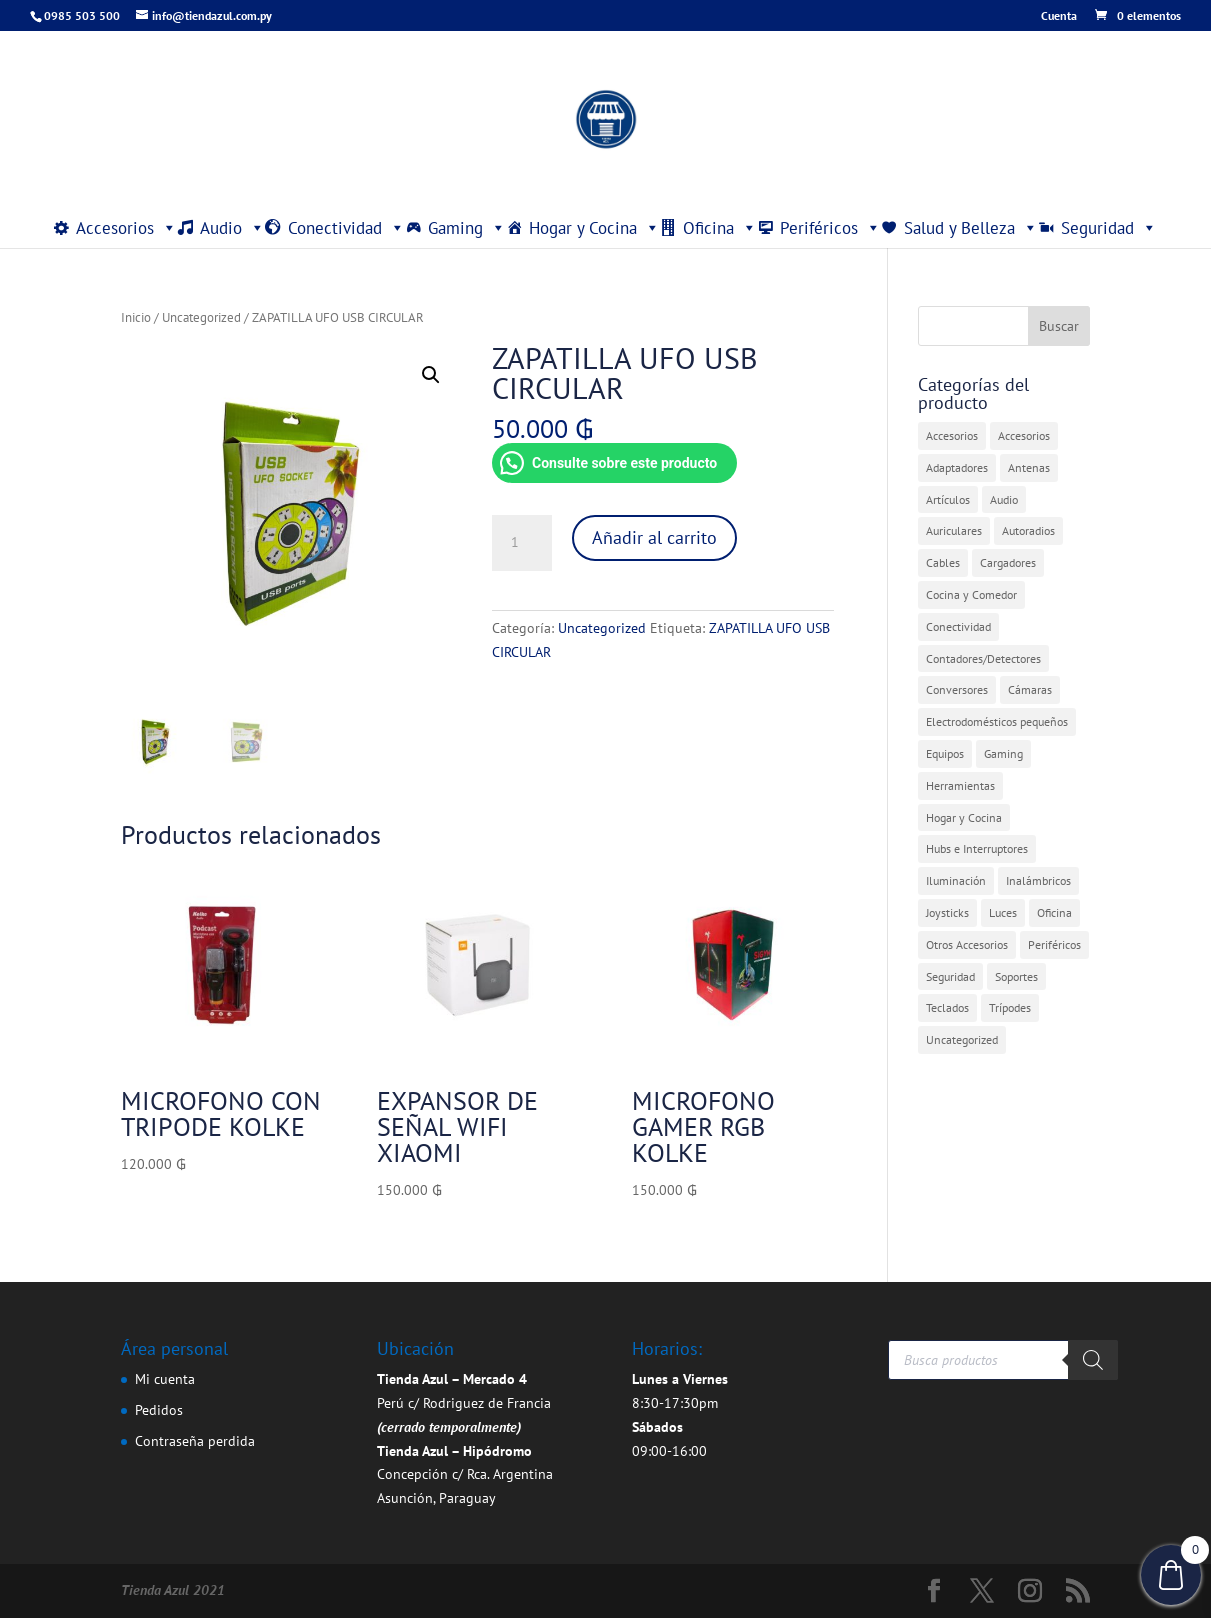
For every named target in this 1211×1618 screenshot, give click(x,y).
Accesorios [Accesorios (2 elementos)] (1024, 435)
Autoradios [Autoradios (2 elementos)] (1028, 530)
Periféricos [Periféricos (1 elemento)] (1054, 944)
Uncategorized (201, 317)
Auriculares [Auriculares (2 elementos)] (954, 530)
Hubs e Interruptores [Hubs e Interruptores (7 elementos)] (977, 848)
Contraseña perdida (195, 1441)
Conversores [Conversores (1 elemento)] (957, 689)
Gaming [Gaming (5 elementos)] (1003, 753)
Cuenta (1059, 16)
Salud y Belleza (971, 228)
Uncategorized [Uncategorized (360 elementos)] (962, 1039)
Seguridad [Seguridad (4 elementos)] (950, 976)
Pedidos (159, 1410)
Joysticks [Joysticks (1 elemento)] (947, 912)
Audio (232, 228)
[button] (431, 375)
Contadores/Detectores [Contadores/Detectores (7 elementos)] (983, 658)
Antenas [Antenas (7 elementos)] (1029, 467)
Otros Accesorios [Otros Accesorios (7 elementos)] (967, 944)
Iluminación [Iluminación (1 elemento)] (956, 880)
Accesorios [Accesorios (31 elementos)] (952, 435)
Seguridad (1109, 228)
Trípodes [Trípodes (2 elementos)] (1010, 1007)
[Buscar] (1093, 1360)
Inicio (136, 317)
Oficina (720, 228)
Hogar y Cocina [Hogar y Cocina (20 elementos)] (964, 817)
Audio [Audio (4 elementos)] (1004, 499)
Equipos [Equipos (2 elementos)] (945, 753)
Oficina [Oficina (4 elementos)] (1054, 912)
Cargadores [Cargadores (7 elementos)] (1008, 562)
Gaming (467, 228)
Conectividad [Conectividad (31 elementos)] (958, 626)
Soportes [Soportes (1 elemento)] (1016, 976)
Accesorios (126, 228)
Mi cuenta (165, 1379)
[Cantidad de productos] (522, 543)
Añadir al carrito (654, 537)
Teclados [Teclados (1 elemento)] (947, 1007)
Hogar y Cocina (594, 228)
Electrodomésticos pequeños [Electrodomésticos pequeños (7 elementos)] (997, 721)
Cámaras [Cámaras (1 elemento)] (1030, 689)
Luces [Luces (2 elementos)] (1003, 912)
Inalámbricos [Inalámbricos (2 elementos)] (1038, 880)
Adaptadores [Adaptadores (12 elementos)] (957, 467)
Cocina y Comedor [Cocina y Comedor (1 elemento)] (971, 594)
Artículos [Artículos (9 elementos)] (948, 499)
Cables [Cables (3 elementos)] (943, 562)
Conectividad (346, 228)
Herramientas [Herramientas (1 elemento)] (960, 785)
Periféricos (830, 228)
